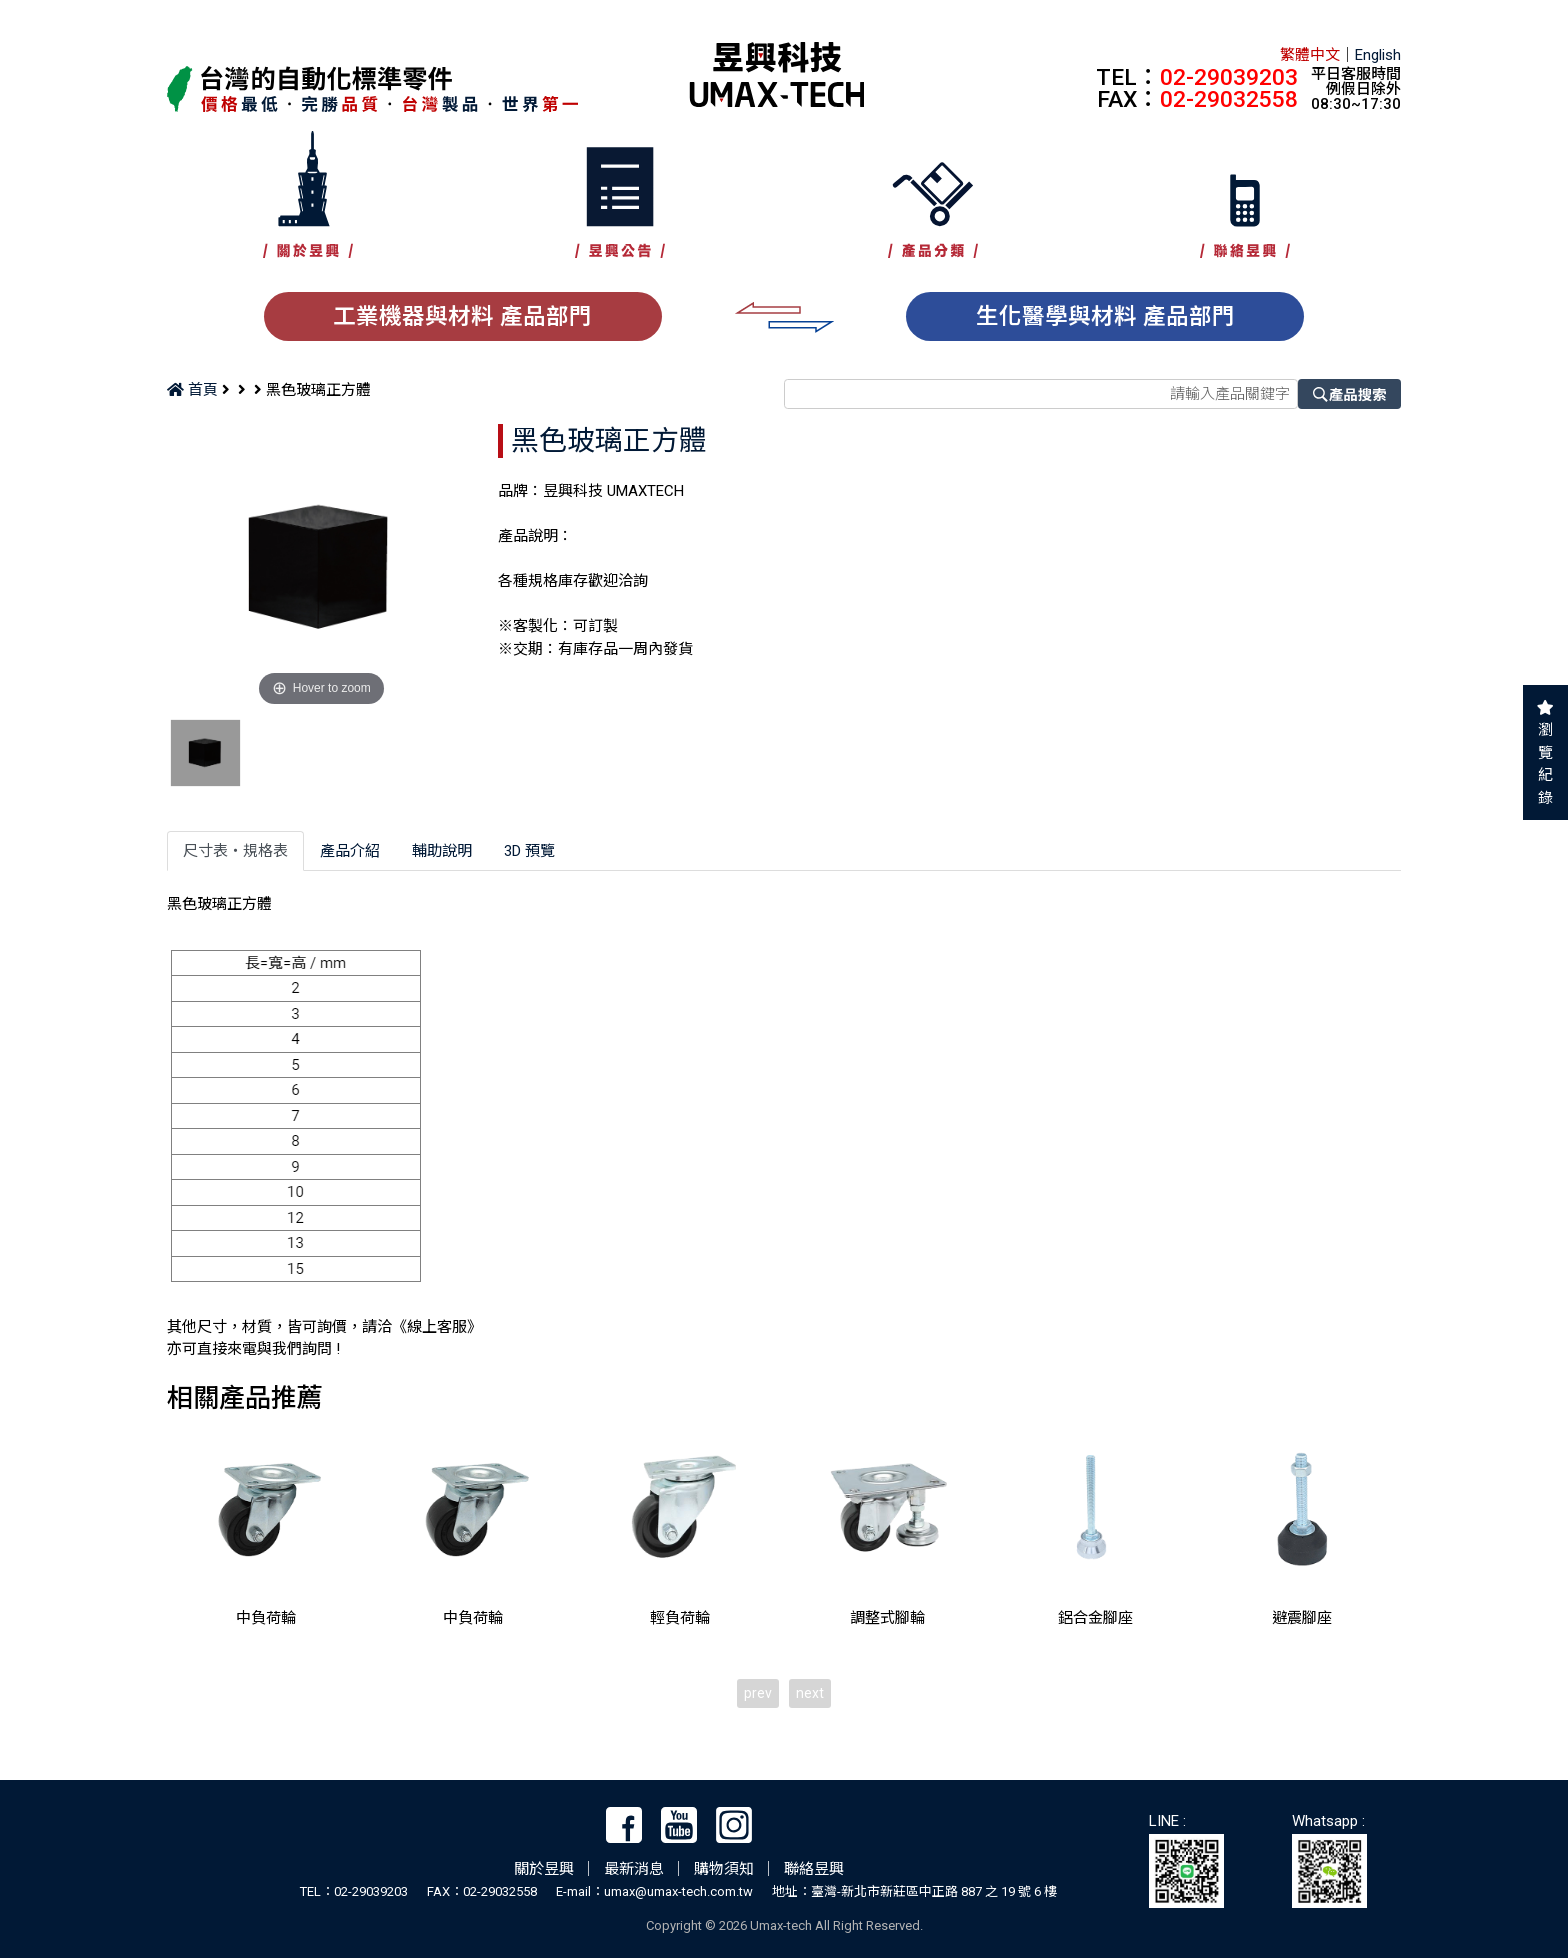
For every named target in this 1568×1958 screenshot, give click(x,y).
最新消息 (634, 1869)
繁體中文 (1310, 55)
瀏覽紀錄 (1545, 764)
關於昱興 (544, 1869)
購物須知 (724, 1869)
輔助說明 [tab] (442, 851)
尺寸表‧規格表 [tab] (235, 851)
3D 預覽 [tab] (529, 851)
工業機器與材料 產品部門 (462, 316)
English (1378, 55)
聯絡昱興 (814, 1869)
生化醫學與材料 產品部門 (1105, 316)
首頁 (192, 390)
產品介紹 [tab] (350, 851)
